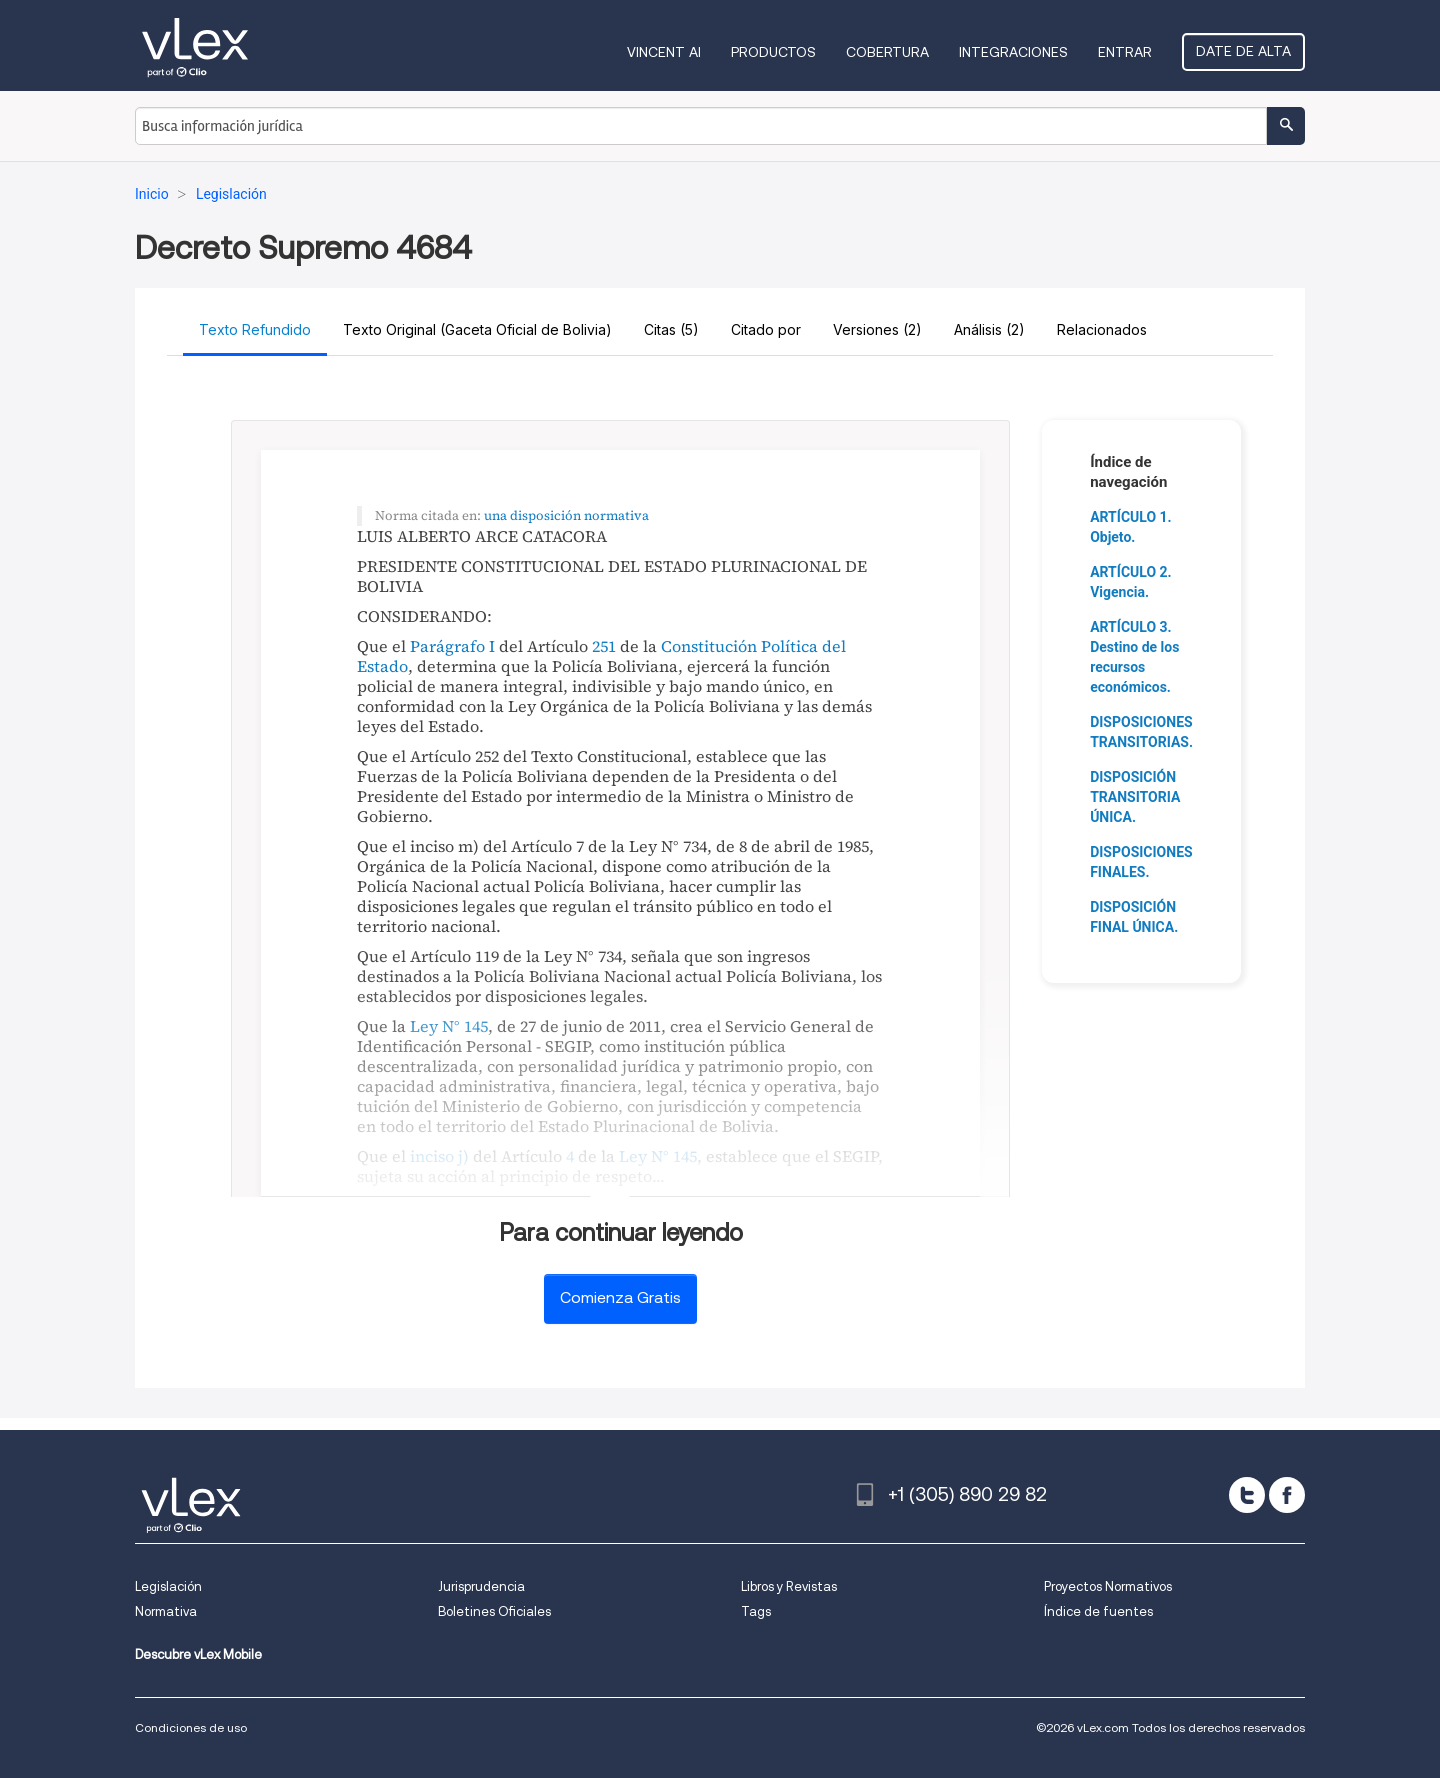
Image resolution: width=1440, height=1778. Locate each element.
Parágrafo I (452, 646)
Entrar (1125, 52)
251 (604, 646)
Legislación (168, 1586)
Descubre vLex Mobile (198, 1654)
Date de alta (1243, 51)
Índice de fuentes (1098, 1611)
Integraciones (1013, 52)
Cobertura (887, 52)
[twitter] (1247, 1495)
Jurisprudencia (481, 1586)
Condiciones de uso (191, 1727)
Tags (756, 1611)
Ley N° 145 (449, 1026)
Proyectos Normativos (1108, 1586)
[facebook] (1287, 1495)
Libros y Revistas (789, 1586)
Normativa (166, 1611)
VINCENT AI (664, 52)
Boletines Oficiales (494, 1611)
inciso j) (439, 1156)
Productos (773, 52)
